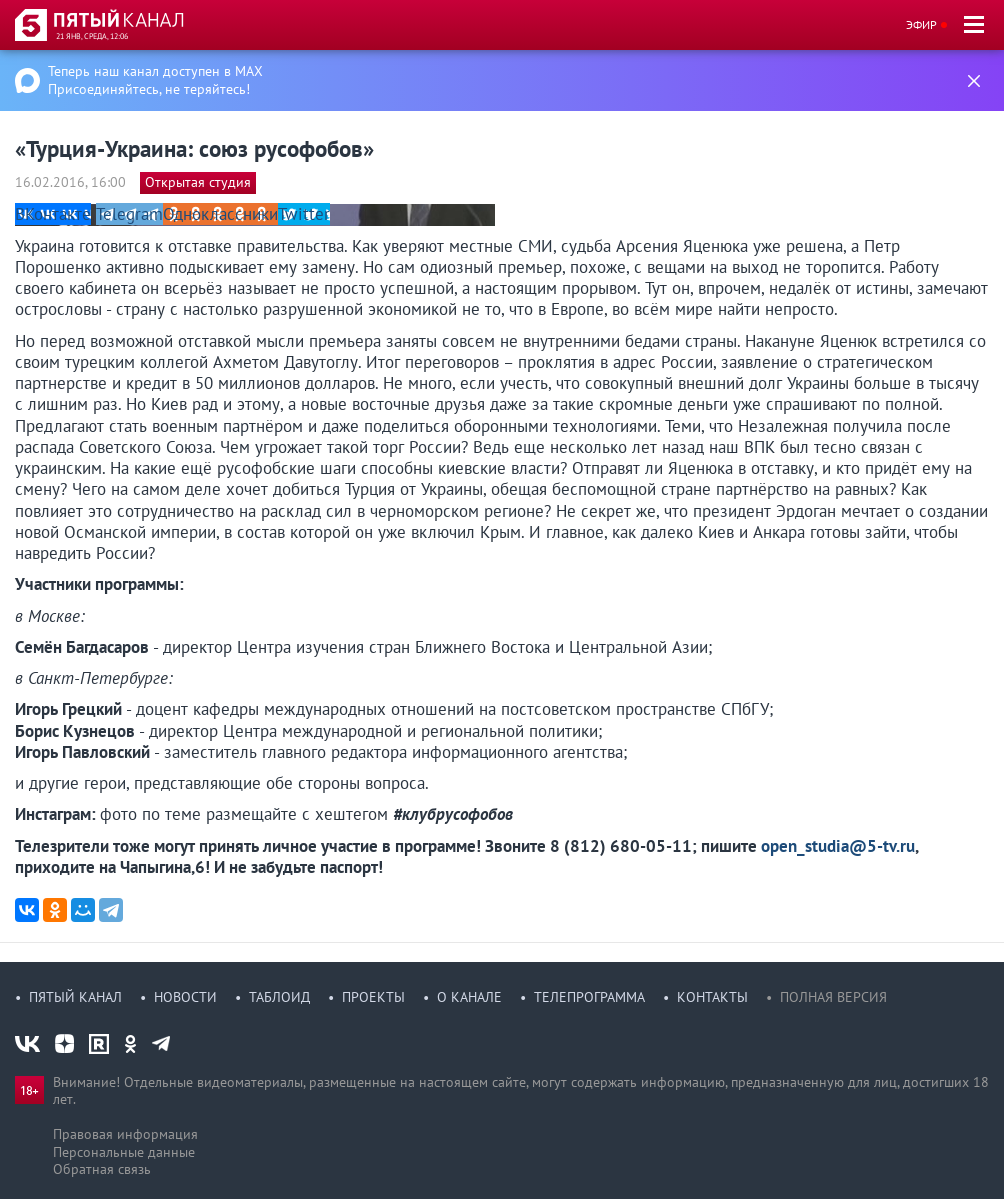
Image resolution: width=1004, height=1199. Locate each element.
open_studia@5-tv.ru (838, 846)
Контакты (712, 997)
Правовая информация (125, 1134)
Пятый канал (75, 997)
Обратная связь (102, 1169)
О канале (469, 997)
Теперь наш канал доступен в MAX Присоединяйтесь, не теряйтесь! (155, 80)
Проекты (373, 997)
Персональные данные (124, 1152)
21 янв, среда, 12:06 (92, 36)
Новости (185, 997)
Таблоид (279, 997)
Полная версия (833, 997)
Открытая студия (198, 182)
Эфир (921, 24)
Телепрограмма (589, 997)
